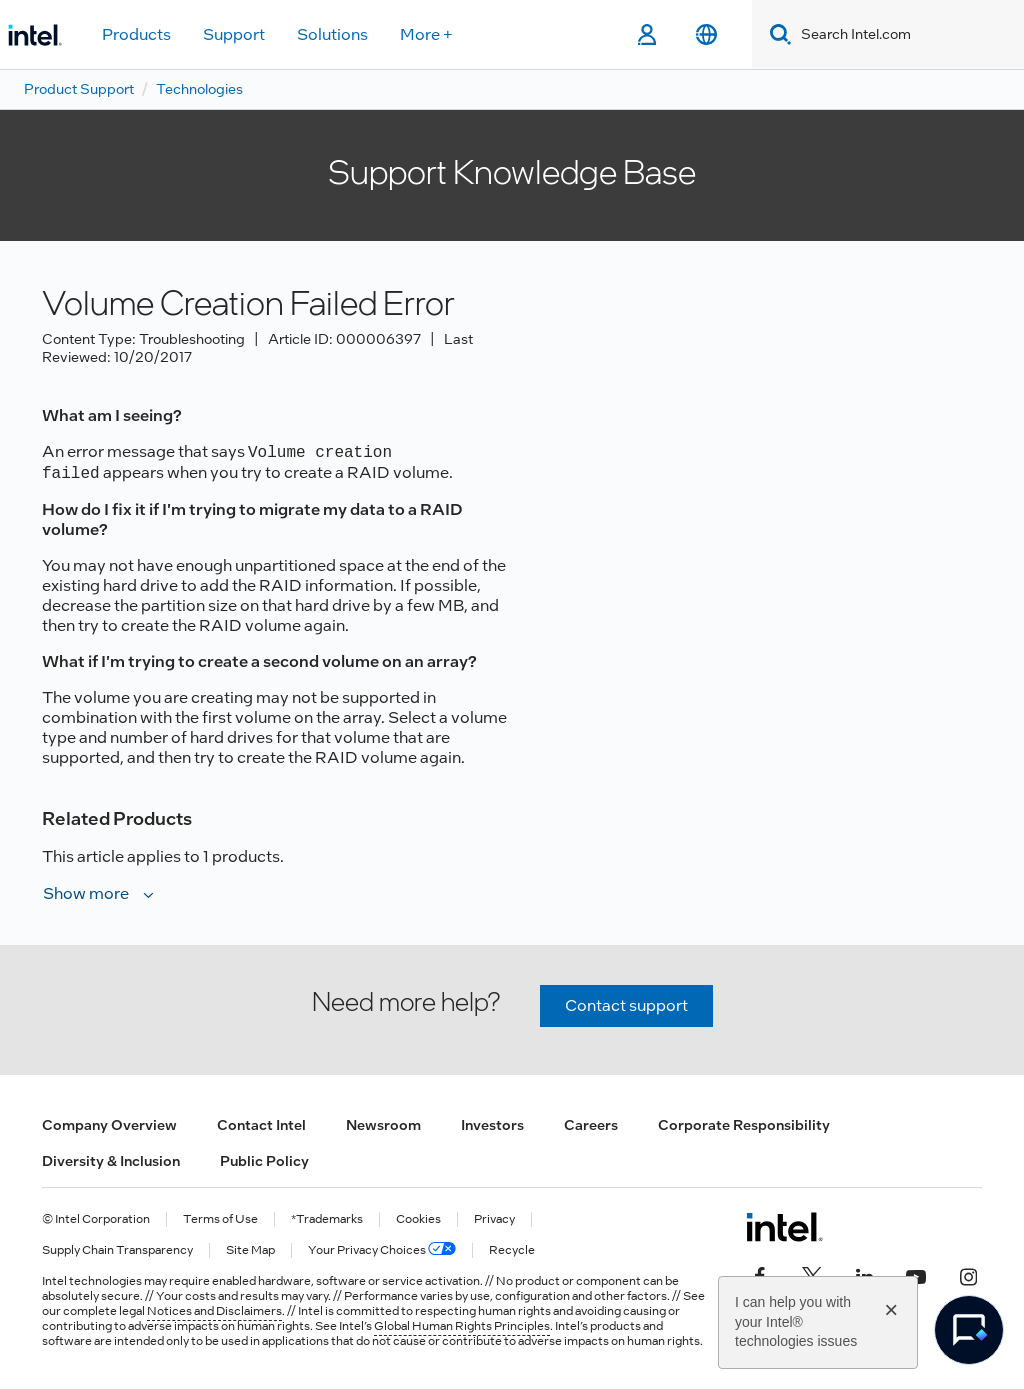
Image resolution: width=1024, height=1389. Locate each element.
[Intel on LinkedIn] (864, 1275)
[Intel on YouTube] (916, 1275)
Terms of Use (220, 1219)
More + (426, 34)
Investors (492, 1125)
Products (136, 34)
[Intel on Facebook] (760, 1275)
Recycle (512, 1250)
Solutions (332, 34)
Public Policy (264, 1161)
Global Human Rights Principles (462, 1326)
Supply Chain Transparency (117, 1250)
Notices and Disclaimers (214, 1311)
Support (234, 34)
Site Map (250, 1250)
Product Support (79, 89)
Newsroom (383, 1125)
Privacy (494, 1219)
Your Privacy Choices (382, 1250)
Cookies (418, 1219)
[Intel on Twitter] (812, 1275)
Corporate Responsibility (744, 1125)
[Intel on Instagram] (968, 1275)
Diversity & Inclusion (111, 1161)
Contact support (626, 1005)
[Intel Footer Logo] (784, 1227)
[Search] (776, 34)
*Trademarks (327, 1219)
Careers (591, 1125)
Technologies (199, 89)
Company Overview (109, 1125)
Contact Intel (261, 1125)
